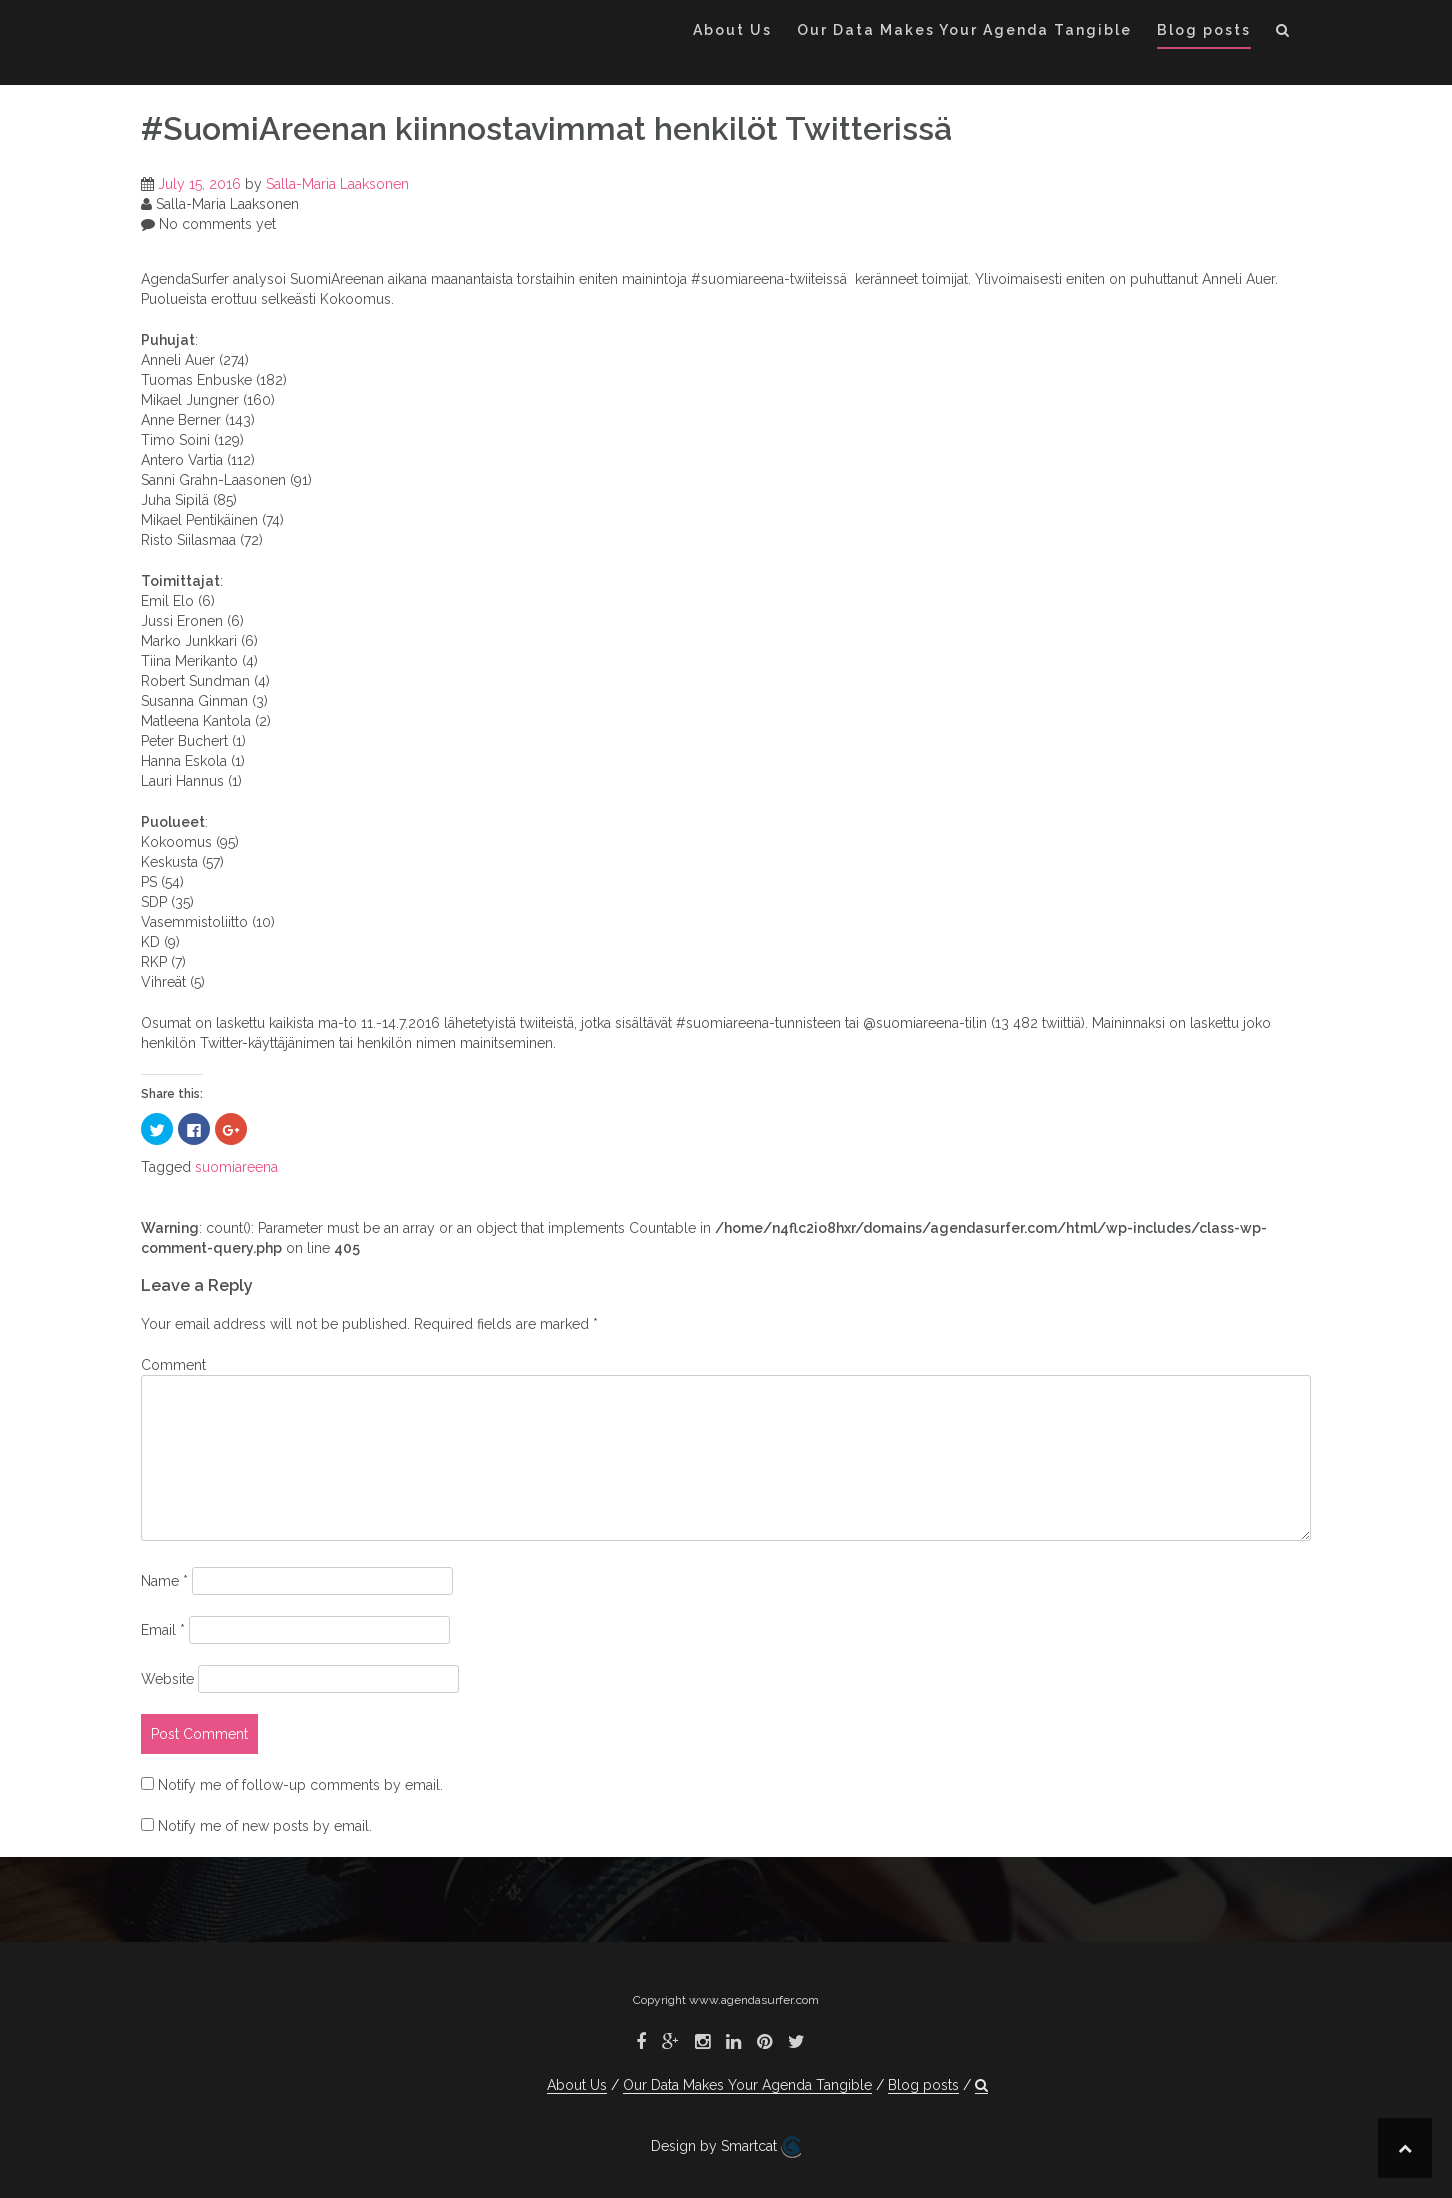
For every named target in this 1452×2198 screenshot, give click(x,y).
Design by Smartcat (726, 2147)
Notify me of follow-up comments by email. (300, 1785)
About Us (732, 30)
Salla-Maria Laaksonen (337, 184)
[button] (1283, 33)
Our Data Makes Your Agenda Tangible (964, 30)
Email (163, 1630)
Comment (173, 1365)
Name (164, 1581)
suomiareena (236, 1167)
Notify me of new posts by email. (265, 1826)
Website (167, 1679)
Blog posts (1204, 30)
